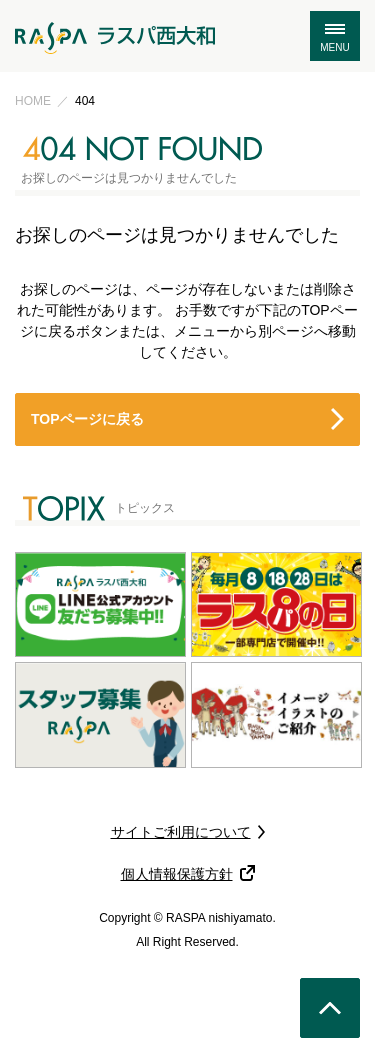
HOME (33, 101)
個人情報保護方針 (177, 874)
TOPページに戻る (87, 419)
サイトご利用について (181, 832)
